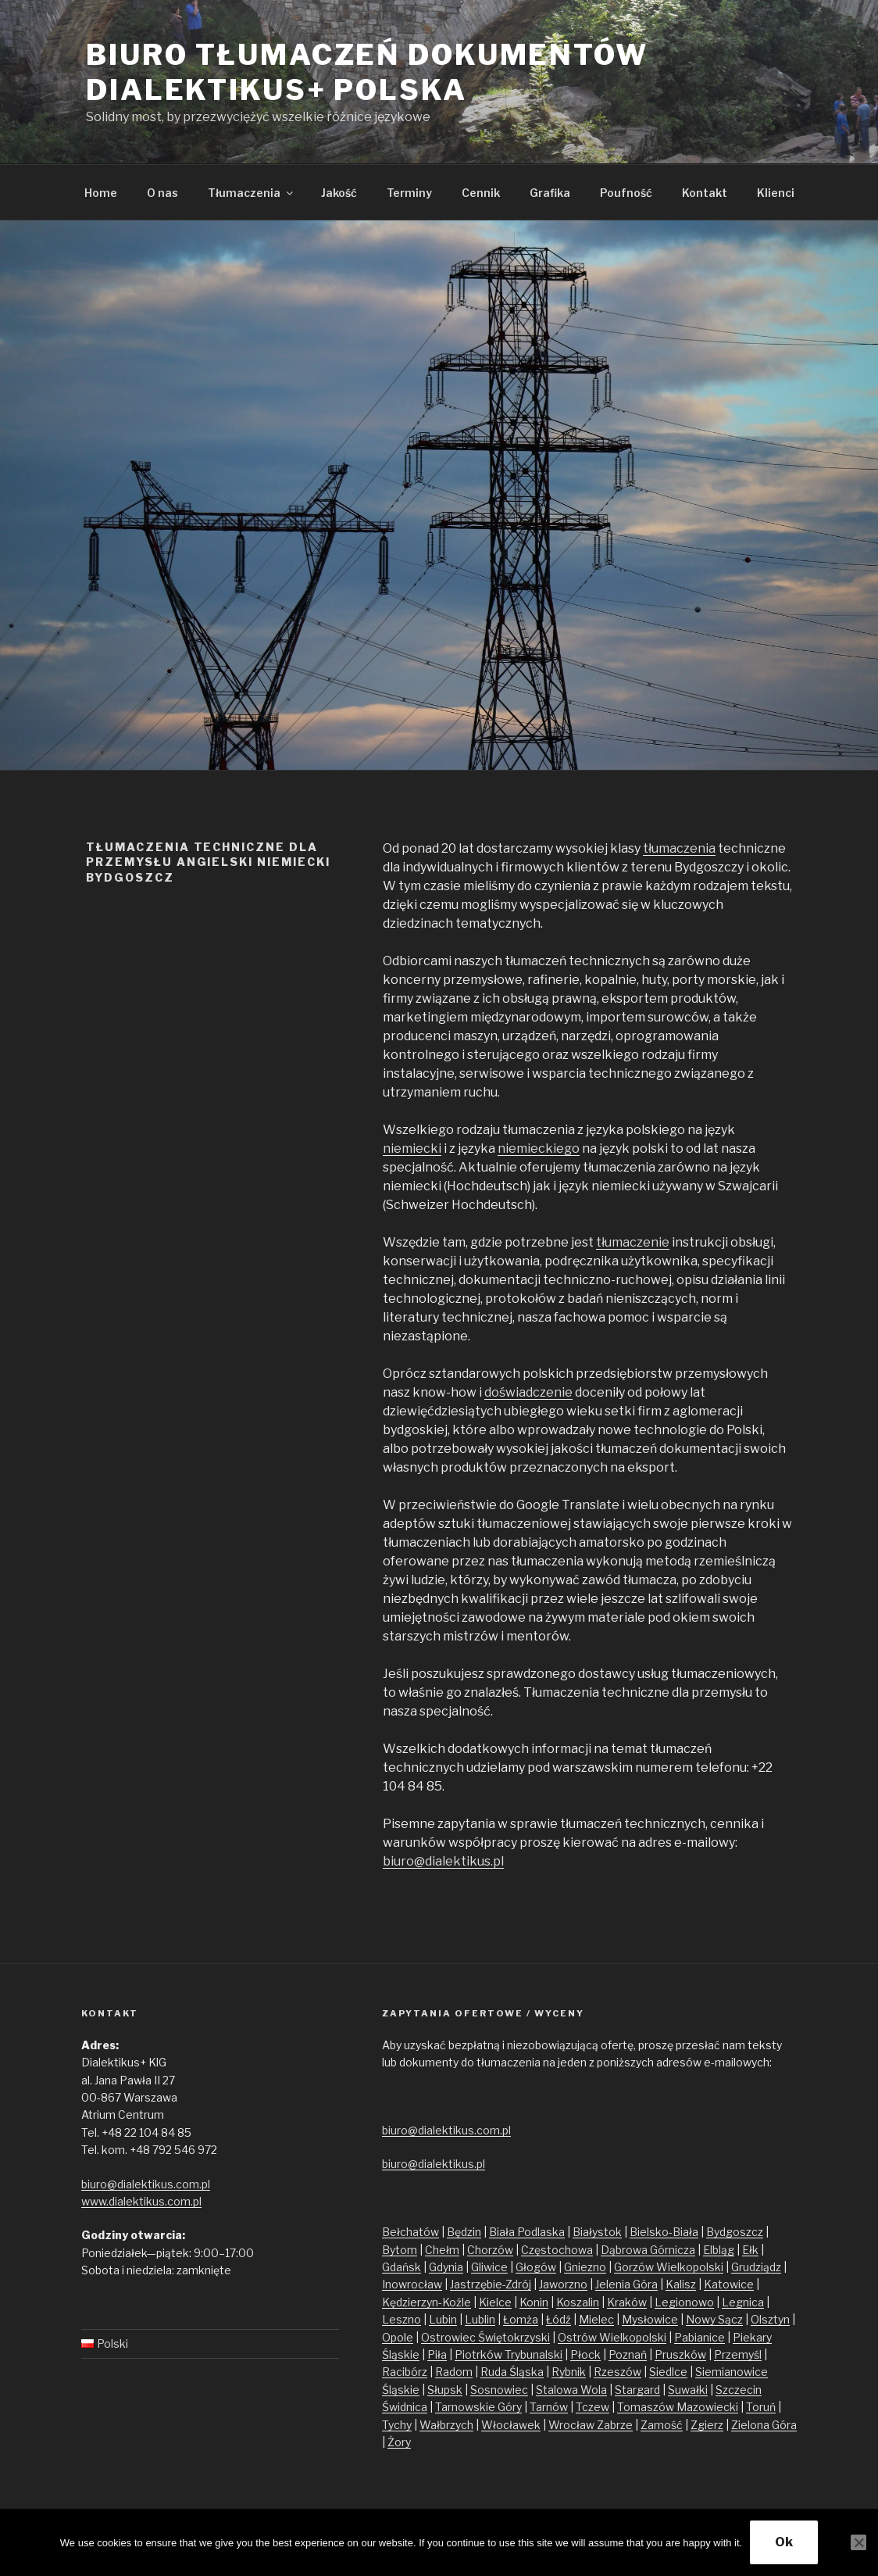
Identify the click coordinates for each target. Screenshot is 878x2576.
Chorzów (490, 2249)
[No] (858, 2542)
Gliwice (489, 2267)
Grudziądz (756, 2267)
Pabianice (699, 2337)
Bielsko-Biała (664, 2231)
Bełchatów (410, 2231)
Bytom (399, 2249)
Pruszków (680, 2354)
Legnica (743, 2302)
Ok (784, 2542)
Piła (437, 2354)
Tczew (592, 2406)
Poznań (628, 2354)
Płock (585, 2354)
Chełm (442, 2249)
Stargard (637, 2389)
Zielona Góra (764, 2424)
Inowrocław (412, 2284)
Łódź (558, 2319)
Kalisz (681, 2284)
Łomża (520, 2319)
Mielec (596, 2319)
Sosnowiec (499, 2389)
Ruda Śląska (512, 2371)
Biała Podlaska (527, 2231)
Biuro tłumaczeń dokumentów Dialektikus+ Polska (367, 72)
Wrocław (572, 2424)
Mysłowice (650, 2319)
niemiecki (412, 1148)
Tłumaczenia (251, 192)
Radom (454, 2371)
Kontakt (704, 192)
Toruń (761, 2406)
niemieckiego (539, 1148)
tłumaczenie (632, 1242)
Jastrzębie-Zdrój (490, 2284)
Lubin (443, 2319)
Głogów (536, 2267)
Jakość (339, 192)
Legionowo (684, 2302)
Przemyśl (738, 2354)
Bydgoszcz (734, 2231)
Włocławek (511, 2424)
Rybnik (568, 2371)
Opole (397, 2337)
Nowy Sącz (714, 2319)
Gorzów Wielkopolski (668, 2267)
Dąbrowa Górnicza (648, 2249)
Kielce (495, 2302)
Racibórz (404, 2371)
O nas (162, 192)
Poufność (626, 192)
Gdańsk (401, 2267)
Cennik (481, 192)
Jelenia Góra (626, 2284)
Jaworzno (563, 2284)
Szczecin (739, 2389)
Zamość (662, 2424)
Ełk (750, 2249)
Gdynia (446, 2267)
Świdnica (404, 2406)
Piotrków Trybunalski (508, 2354)
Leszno (401, 2319)
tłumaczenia (679, 848)
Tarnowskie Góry (478, 2406)
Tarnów (549, 2406)
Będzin (464, 2231)
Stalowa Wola (571, 2389)
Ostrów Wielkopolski (612, 2337)
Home (100, 192)
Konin (533, 2302)
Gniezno (585, 2267)
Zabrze (615, 2424)
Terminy (409, 192)
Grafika (550, 192)
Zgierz (707, 2424)
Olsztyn (770, 2319)
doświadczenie (528, 1392)
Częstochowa (557, 2249)
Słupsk (444, 2389)
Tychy (397, 2424)
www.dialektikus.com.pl (141, 2201)
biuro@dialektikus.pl (443, 1861)
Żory (399, 2442)
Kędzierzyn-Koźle (426, 2302)
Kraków (627, 2302)
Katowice (729, 2284)
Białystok (597, 2231)
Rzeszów (617, 2371)
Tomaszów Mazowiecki (677, 2406)
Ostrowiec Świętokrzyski (485, 2337)
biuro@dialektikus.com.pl (145, 2184)
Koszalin (577, 2302)
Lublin (480, 2319)
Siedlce (668, 2371)
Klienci (775, 192)
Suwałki (688, 2389)
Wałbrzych (446, 2424)
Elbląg (718, 2249)
